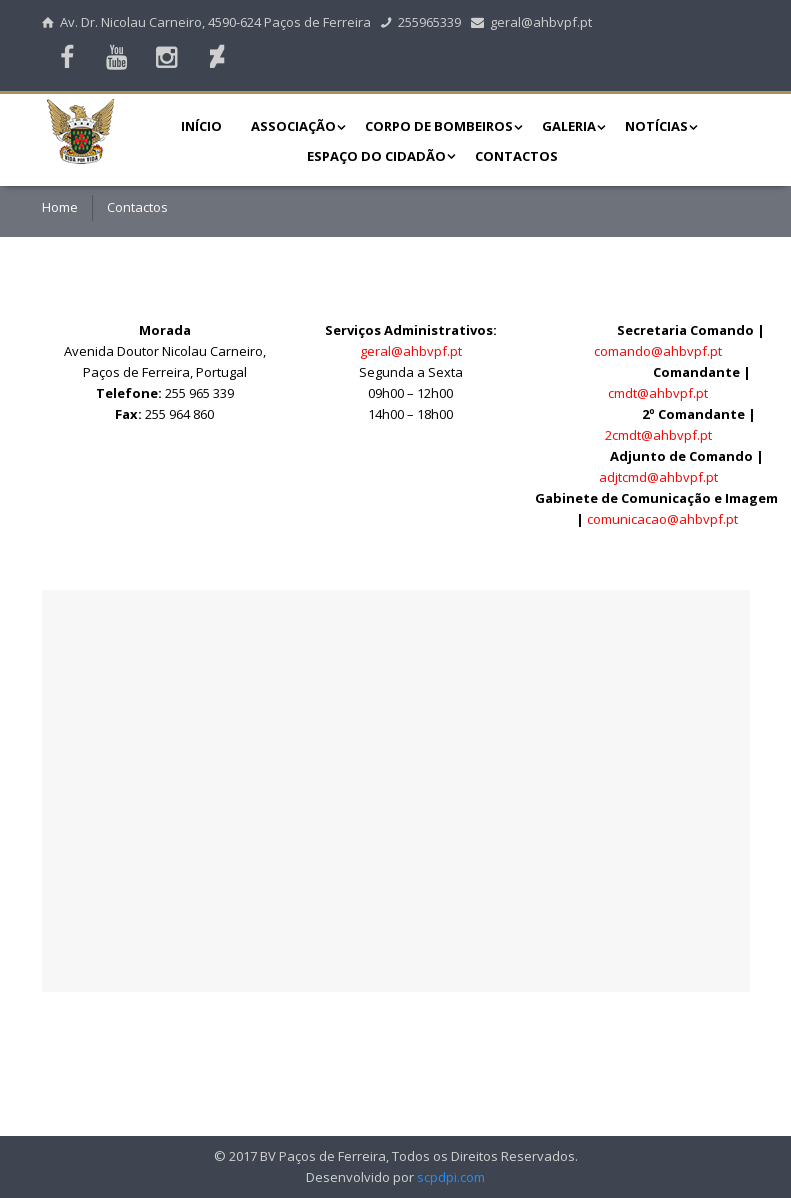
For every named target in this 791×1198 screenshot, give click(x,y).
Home (60, 207)
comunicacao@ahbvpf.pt (662, 519)
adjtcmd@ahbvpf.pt (658, 477)
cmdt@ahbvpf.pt (658, 393)
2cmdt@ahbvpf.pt (658, 435)
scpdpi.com (451, 1177)
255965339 (421, 22)
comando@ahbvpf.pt (658, 351)
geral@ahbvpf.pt (532, 22)
